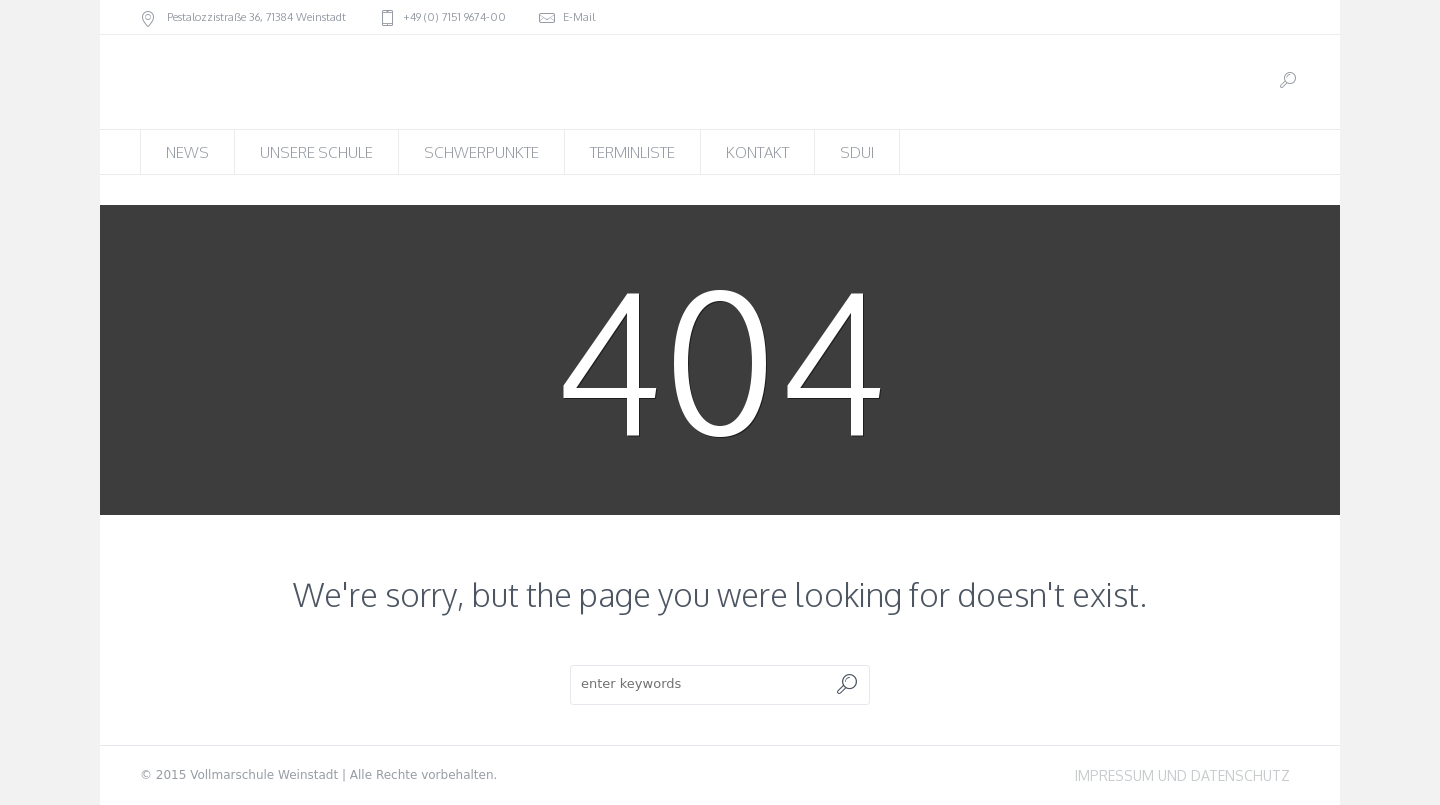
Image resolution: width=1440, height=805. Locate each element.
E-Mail (579, 17)
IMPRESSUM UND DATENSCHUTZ (1182, 776)
